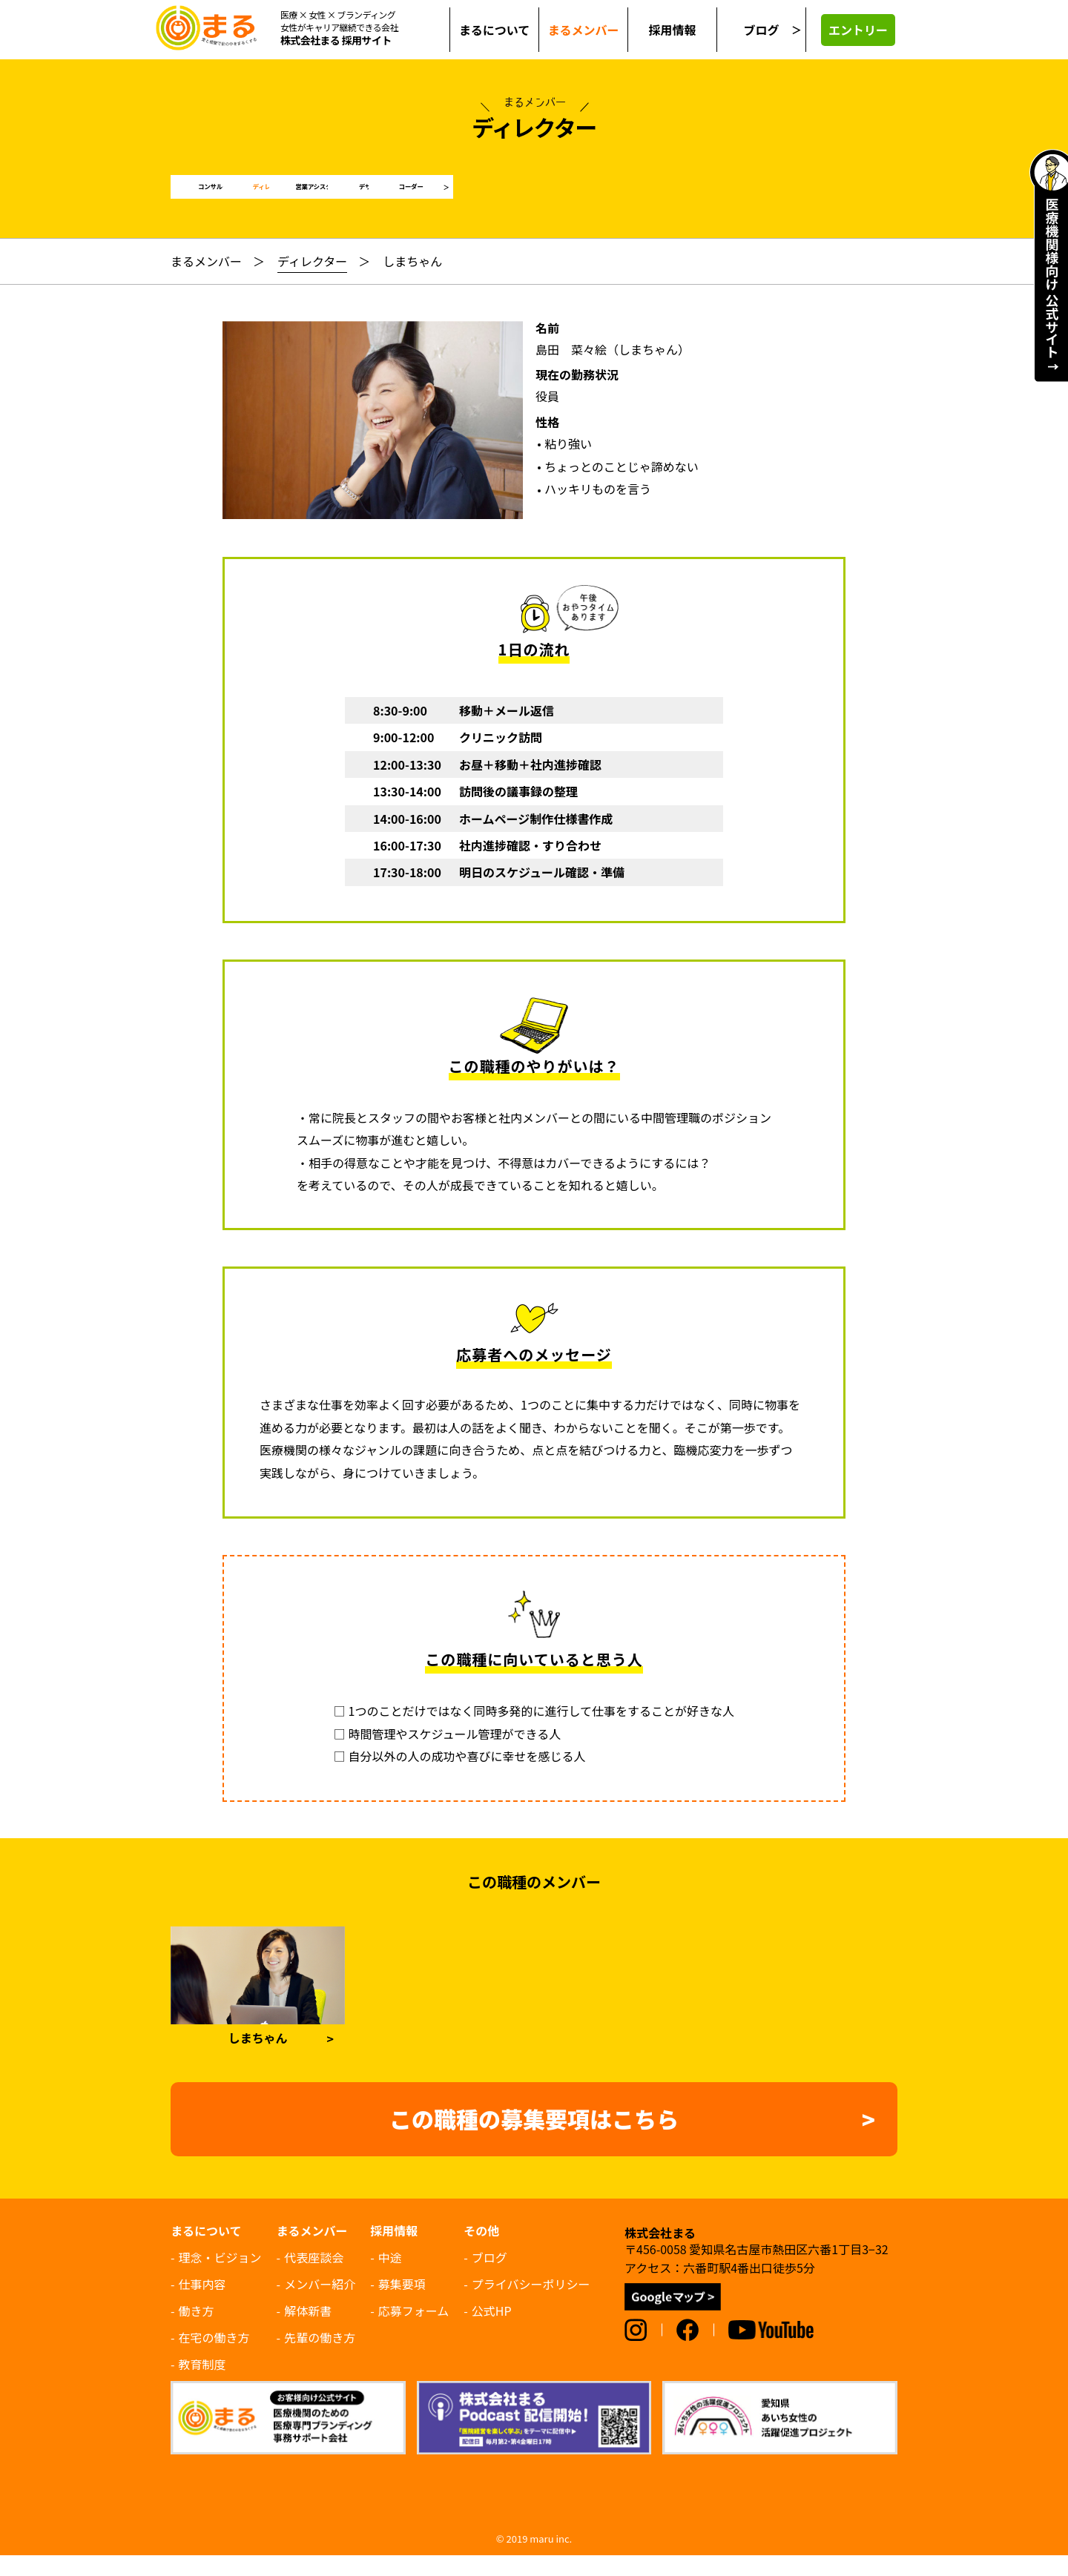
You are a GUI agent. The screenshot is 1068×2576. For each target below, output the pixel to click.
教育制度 (202, 2385)
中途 (390, 2278)
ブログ (761, 30)
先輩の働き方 (319, 2358)
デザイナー (680, 197)
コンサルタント (239, 197)
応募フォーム (413, 2331)
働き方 (196, 2331)
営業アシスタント (533, 197)
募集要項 (402, 2305)
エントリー (858, 30)
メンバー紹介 (319, 2305)
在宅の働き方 (214, 2358)
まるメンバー (206, 282)
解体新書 (308, 2331)
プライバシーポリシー (531, 2305)
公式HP (492, 2331)
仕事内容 (202, 2305)
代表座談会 (313, 2278)
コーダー (828, 197)
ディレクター (386, 197)
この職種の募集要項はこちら (534, 2139)
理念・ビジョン (220, 2278)
